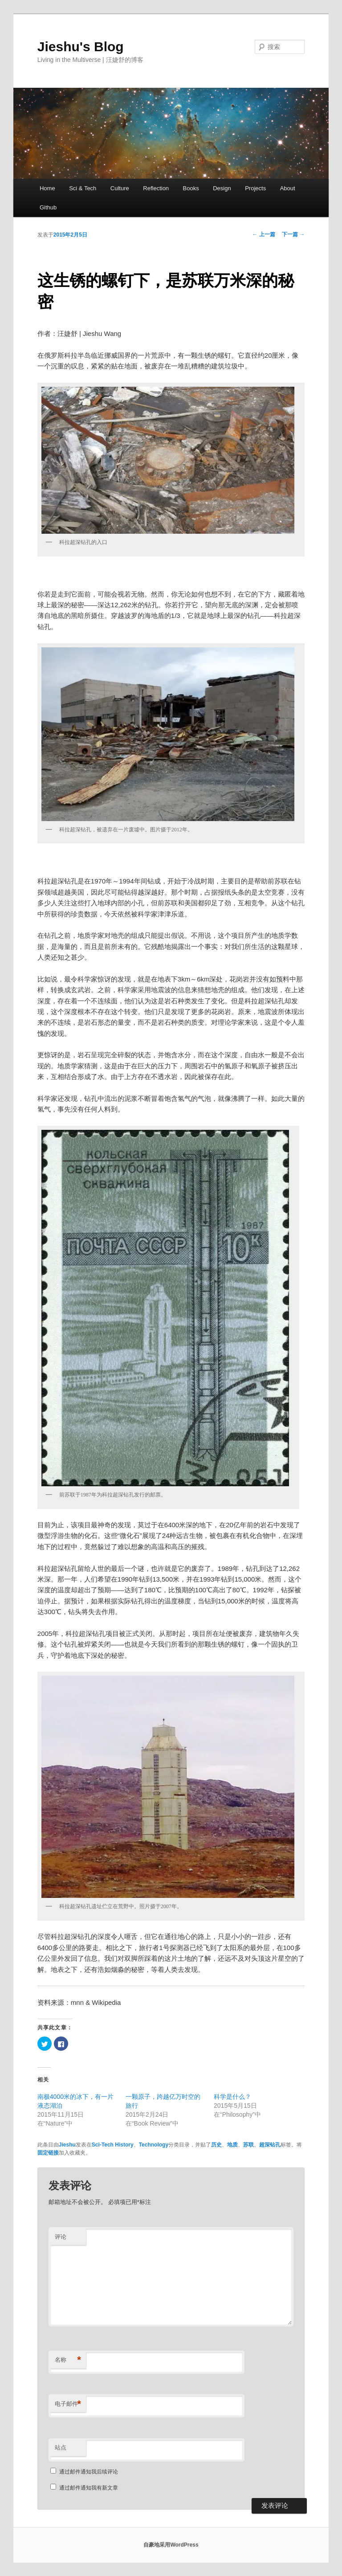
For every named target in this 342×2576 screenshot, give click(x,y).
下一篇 (293, 234)
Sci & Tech (82, 188)
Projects (255, 188)
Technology (153, 2145)
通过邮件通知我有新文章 (88, 2488)
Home (47, 188)
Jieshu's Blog (80, 46)
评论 (60, 2236)
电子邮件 (68, 2404)
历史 (216, 2145)
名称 (68, 2360)
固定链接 (48, 2153)
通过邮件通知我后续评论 (88, 2472)
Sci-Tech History (113, 2145)
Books (191, 188)
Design (222, 188)
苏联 (248, 2145)
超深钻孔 (270, 2145)
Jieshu (67, 2145)
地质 (232, 2145)
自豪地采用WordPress (170, 2545)
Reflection (156, 188)
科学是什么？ (232, 2096)
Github (48, 207)
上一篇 (263, 234)
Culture (119, 188)
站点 (60, 2447)
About (287, 188)
